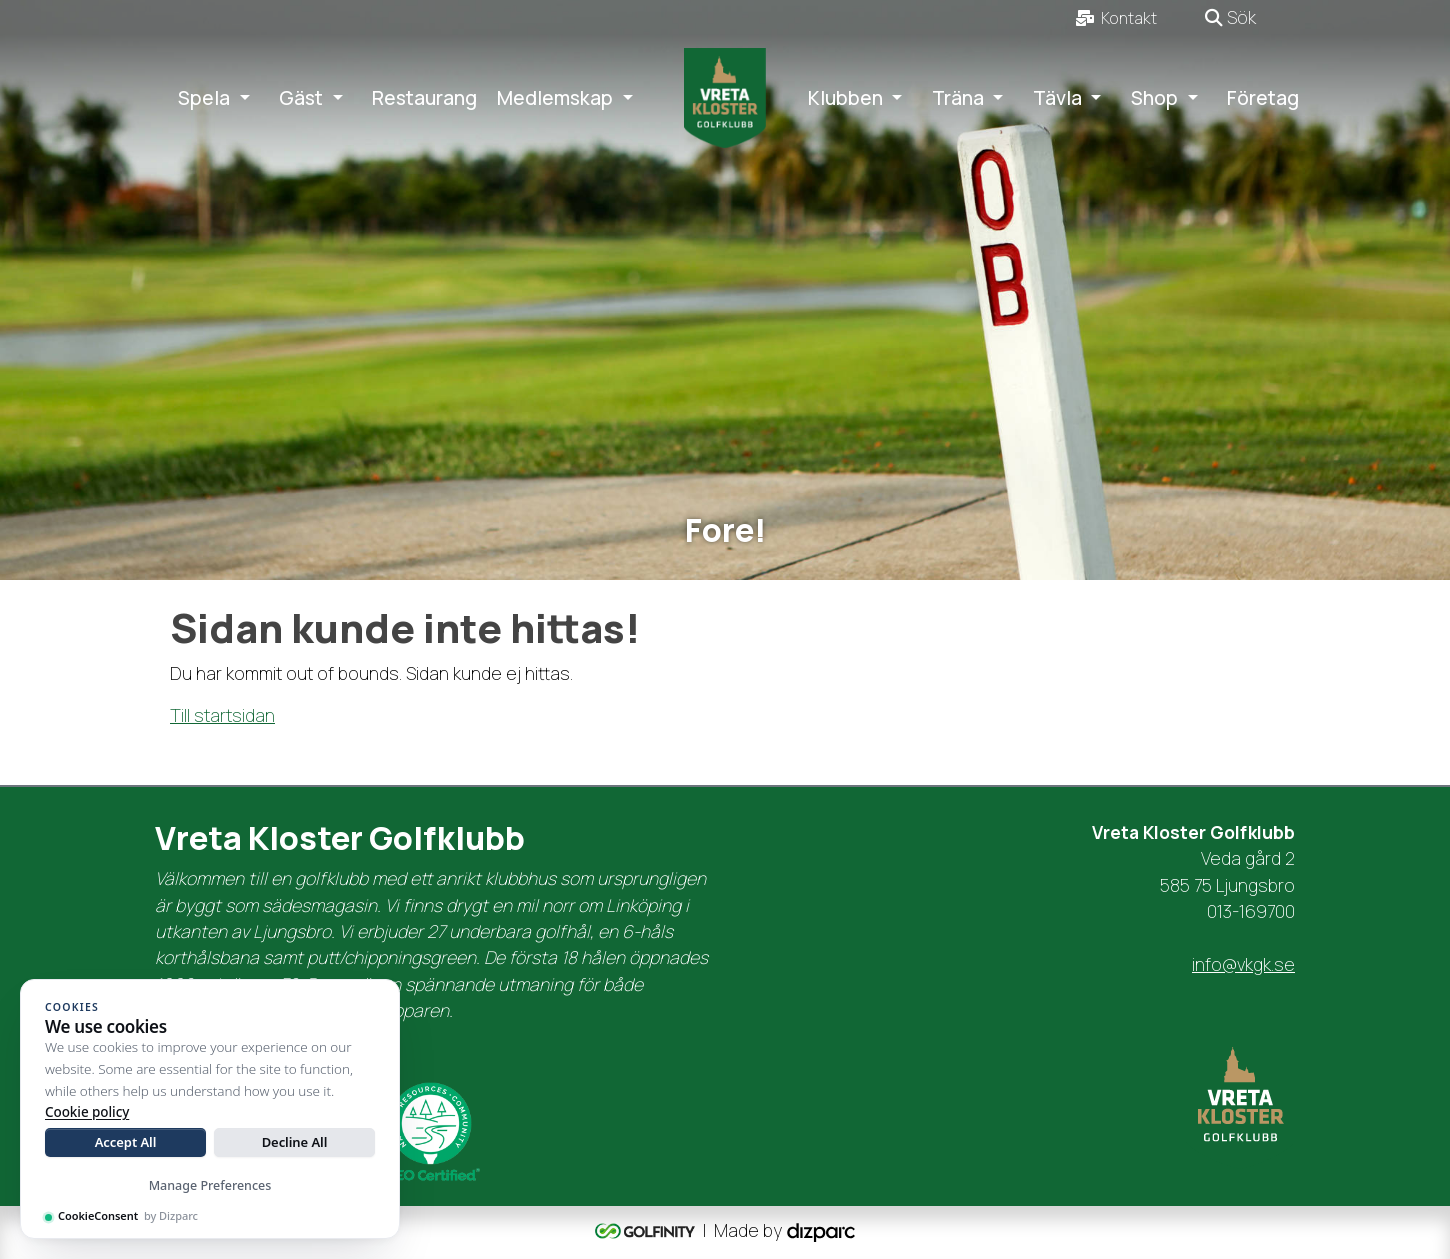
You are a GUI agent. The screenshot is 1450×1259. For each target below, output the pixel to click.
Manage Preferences (210, 1185)
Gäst (301, 98)
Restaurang (424, 98)
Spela (204, 98)
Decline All (295, 1142)
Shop (1154, 98)
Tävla (1057, 98)
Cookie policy (87, 1112)
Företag (1263, 98)
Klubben (845, 98)
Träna (958, 98)
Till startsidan (222, 715)
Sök (1230, 17)
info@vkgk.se (1243, 964)
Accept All (126, 1142)
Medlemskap (555, 98)
